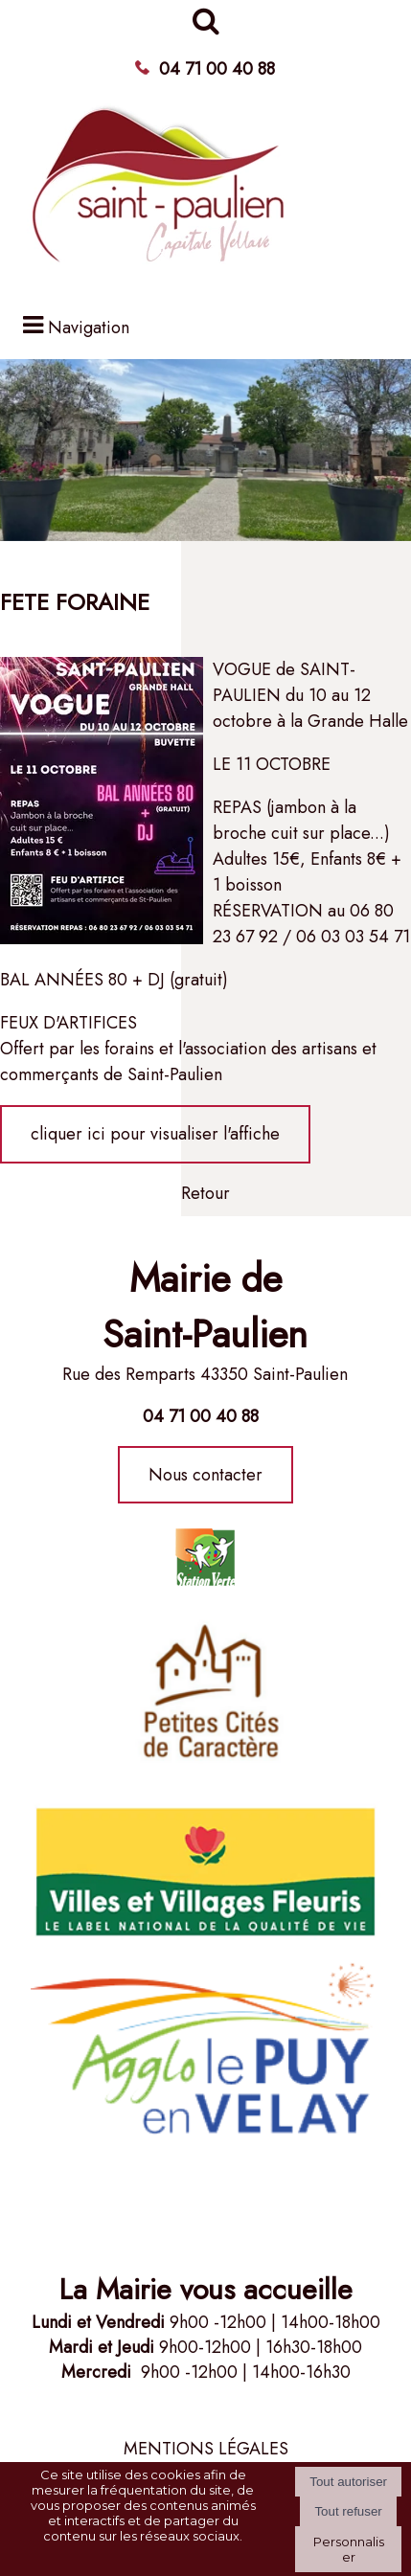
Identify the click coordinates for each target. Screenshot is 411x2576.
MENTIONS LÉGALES (206, 2448)
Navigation (88, 327)
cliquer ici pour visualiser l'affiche (155, 1133)
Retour (205, 1193)
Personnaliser (348, 2549)
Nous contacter (205, 1474)
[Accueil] (160, 194)
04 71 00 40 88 (217, 68)
